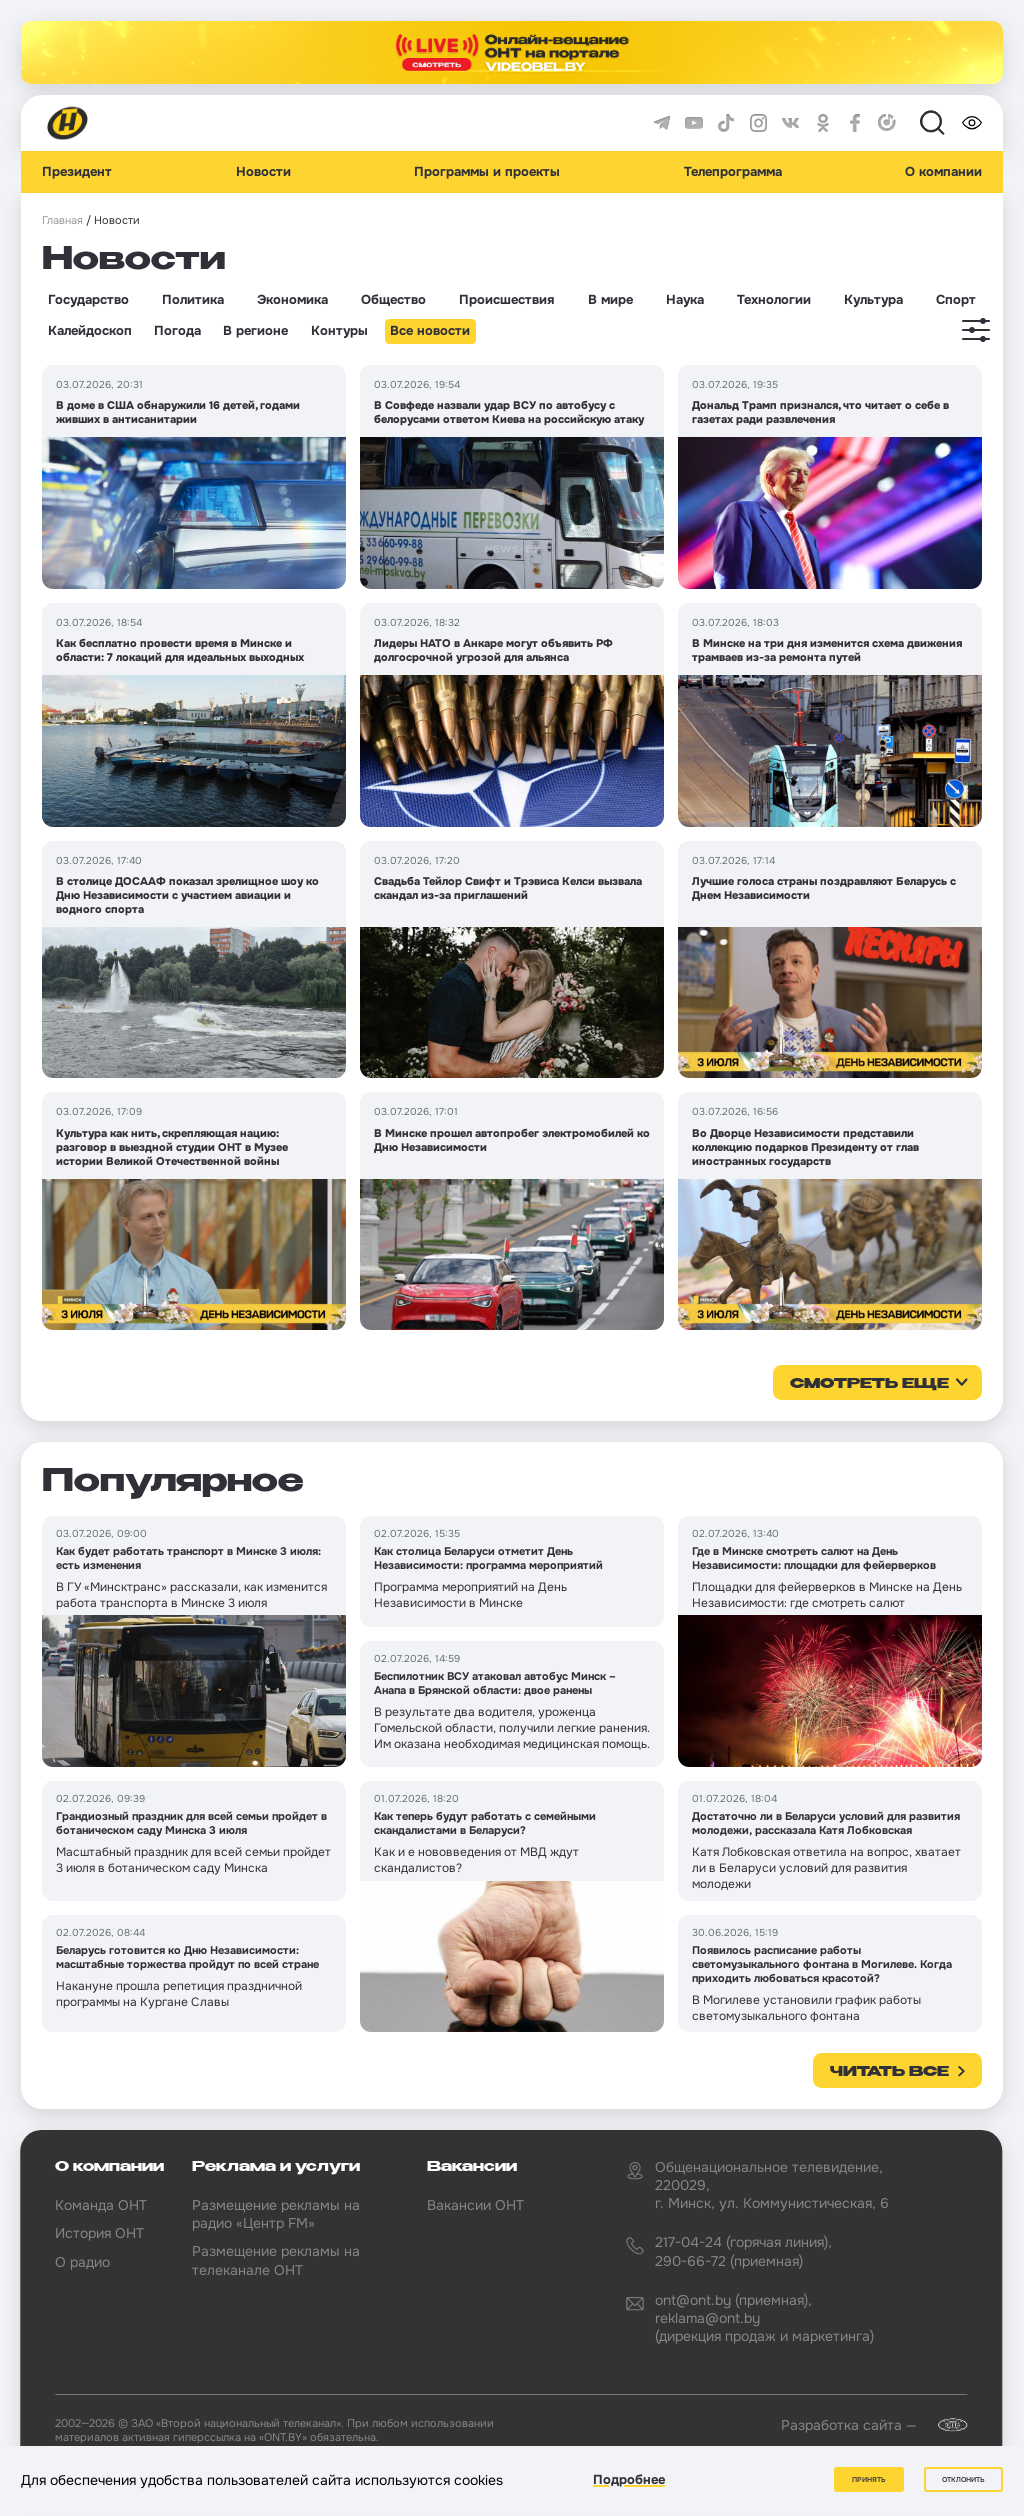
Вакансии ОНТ (475, 2205)
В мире (610, 300)
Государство (88, 300)
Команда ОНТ (101, 2205)
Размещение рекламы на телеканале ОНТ (276, 2260)
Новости (263, 172)
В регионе (255, 331)
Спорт (956, 300)
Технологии (774, 300)
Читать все (889, 2072)
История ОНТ (99, 2233)
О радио (82, 2262)
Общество (393, 300)
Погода (177, 331)
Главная (62, 220)
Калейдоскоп (90, 331)
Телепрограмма (733, 172)
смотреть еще (869, 1384)
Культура (873, 300)
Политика (193, 300)
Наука (685, 300)
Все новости (430, 331)
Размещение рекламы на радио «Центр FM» (276, 2214)
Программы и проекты (487, 172)
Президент (77, 172)
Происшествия (506, 300)
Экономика (292, 300)
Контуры (339, 331)
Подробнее (629, 2479)
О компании (943, 172)
